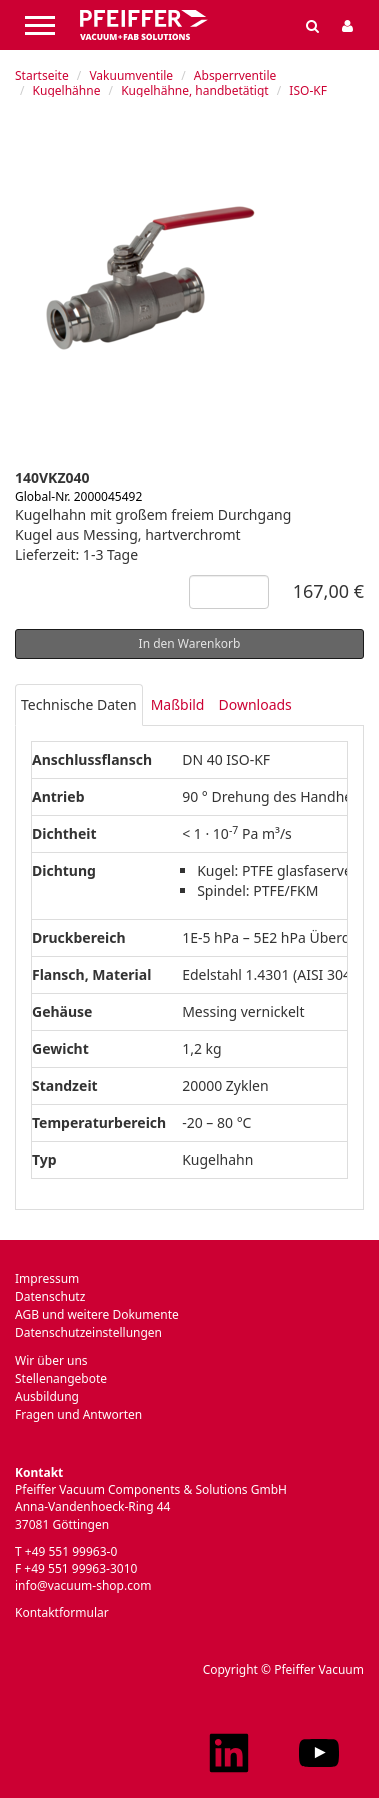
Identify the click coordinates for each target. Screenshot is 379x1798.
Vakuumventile (131, 75)
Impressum (47, 1278)
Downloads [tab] (254, 704)
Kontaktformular (62, 1612)
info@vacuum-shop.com (83, 1585)
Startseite (42, 75)
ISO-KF (308, 90)
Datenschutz (50, 1296)
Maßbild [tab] (178, 704)
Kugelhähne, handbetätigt (194, 90)
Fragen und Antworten (78, 1414)
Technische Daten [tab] (79, 704)
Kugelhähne (67, 90)
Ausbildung (47, 1396)
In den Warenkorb (190, 643)
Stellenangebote (61, 1378)
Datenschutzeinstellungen (88, 1332)
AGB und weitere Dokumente (97, 1314)
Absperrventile (235, 75)
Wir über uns (51, 1360)
